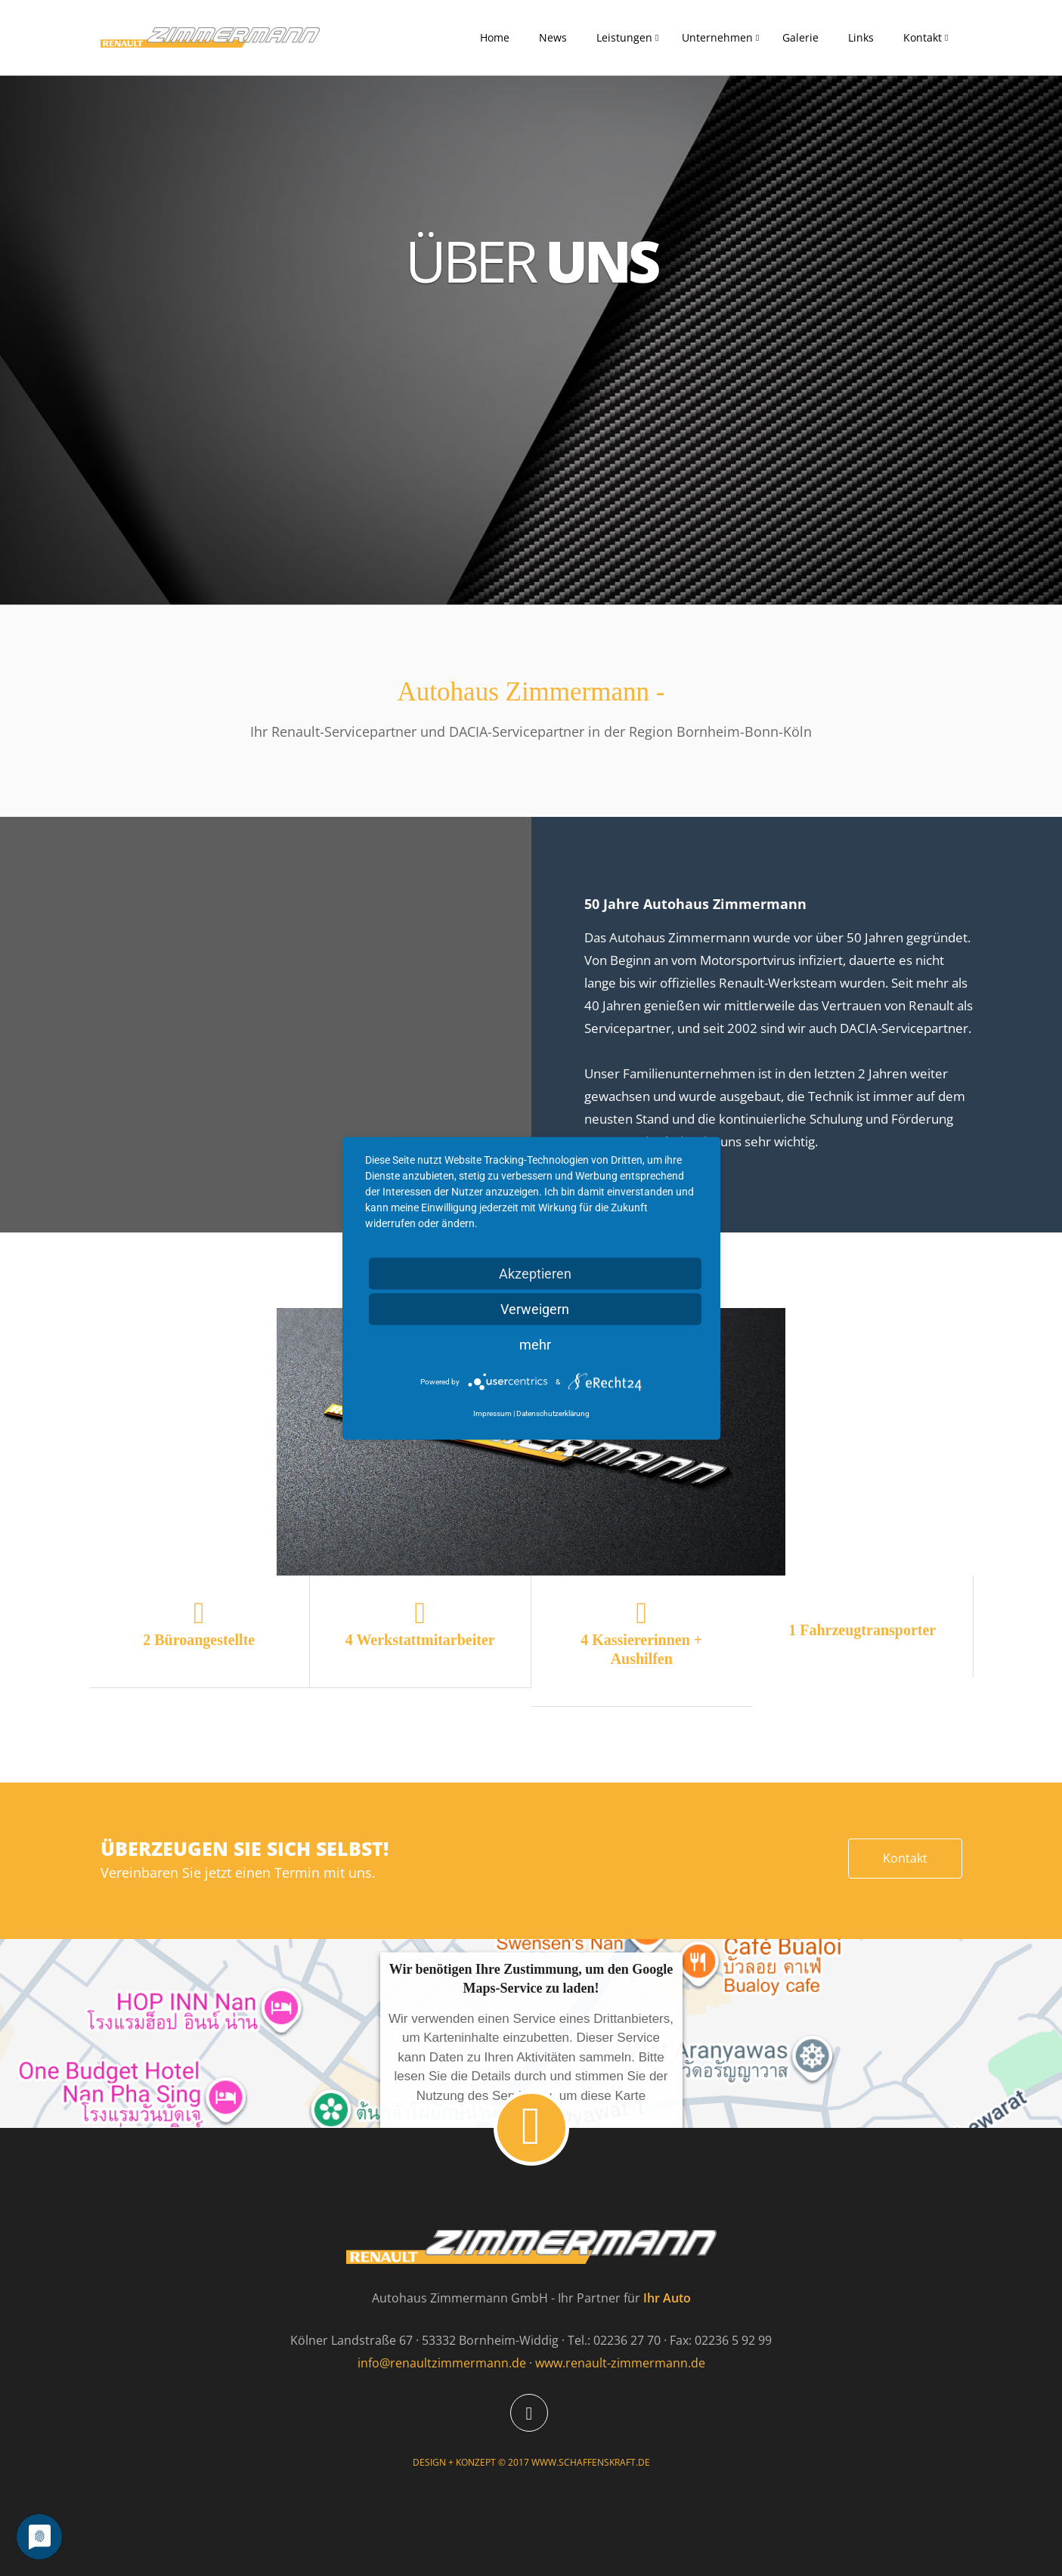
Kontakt (922, 37)
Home (494, 37)
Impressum (492, 1413)
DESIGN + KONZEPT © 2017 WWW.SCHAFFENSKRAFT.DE (531, 2462)
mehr (535, 1344)
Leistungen (624, 37)
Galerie (800, 37)
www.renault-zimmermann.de (620, 2363)
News (553, 37)
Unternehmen (717, 37)
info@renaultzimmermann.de (442, 2363)
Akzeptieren (535, 1273)
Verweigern (534, 1308)
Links (861, 37)
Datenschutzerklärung (553, 1413)
